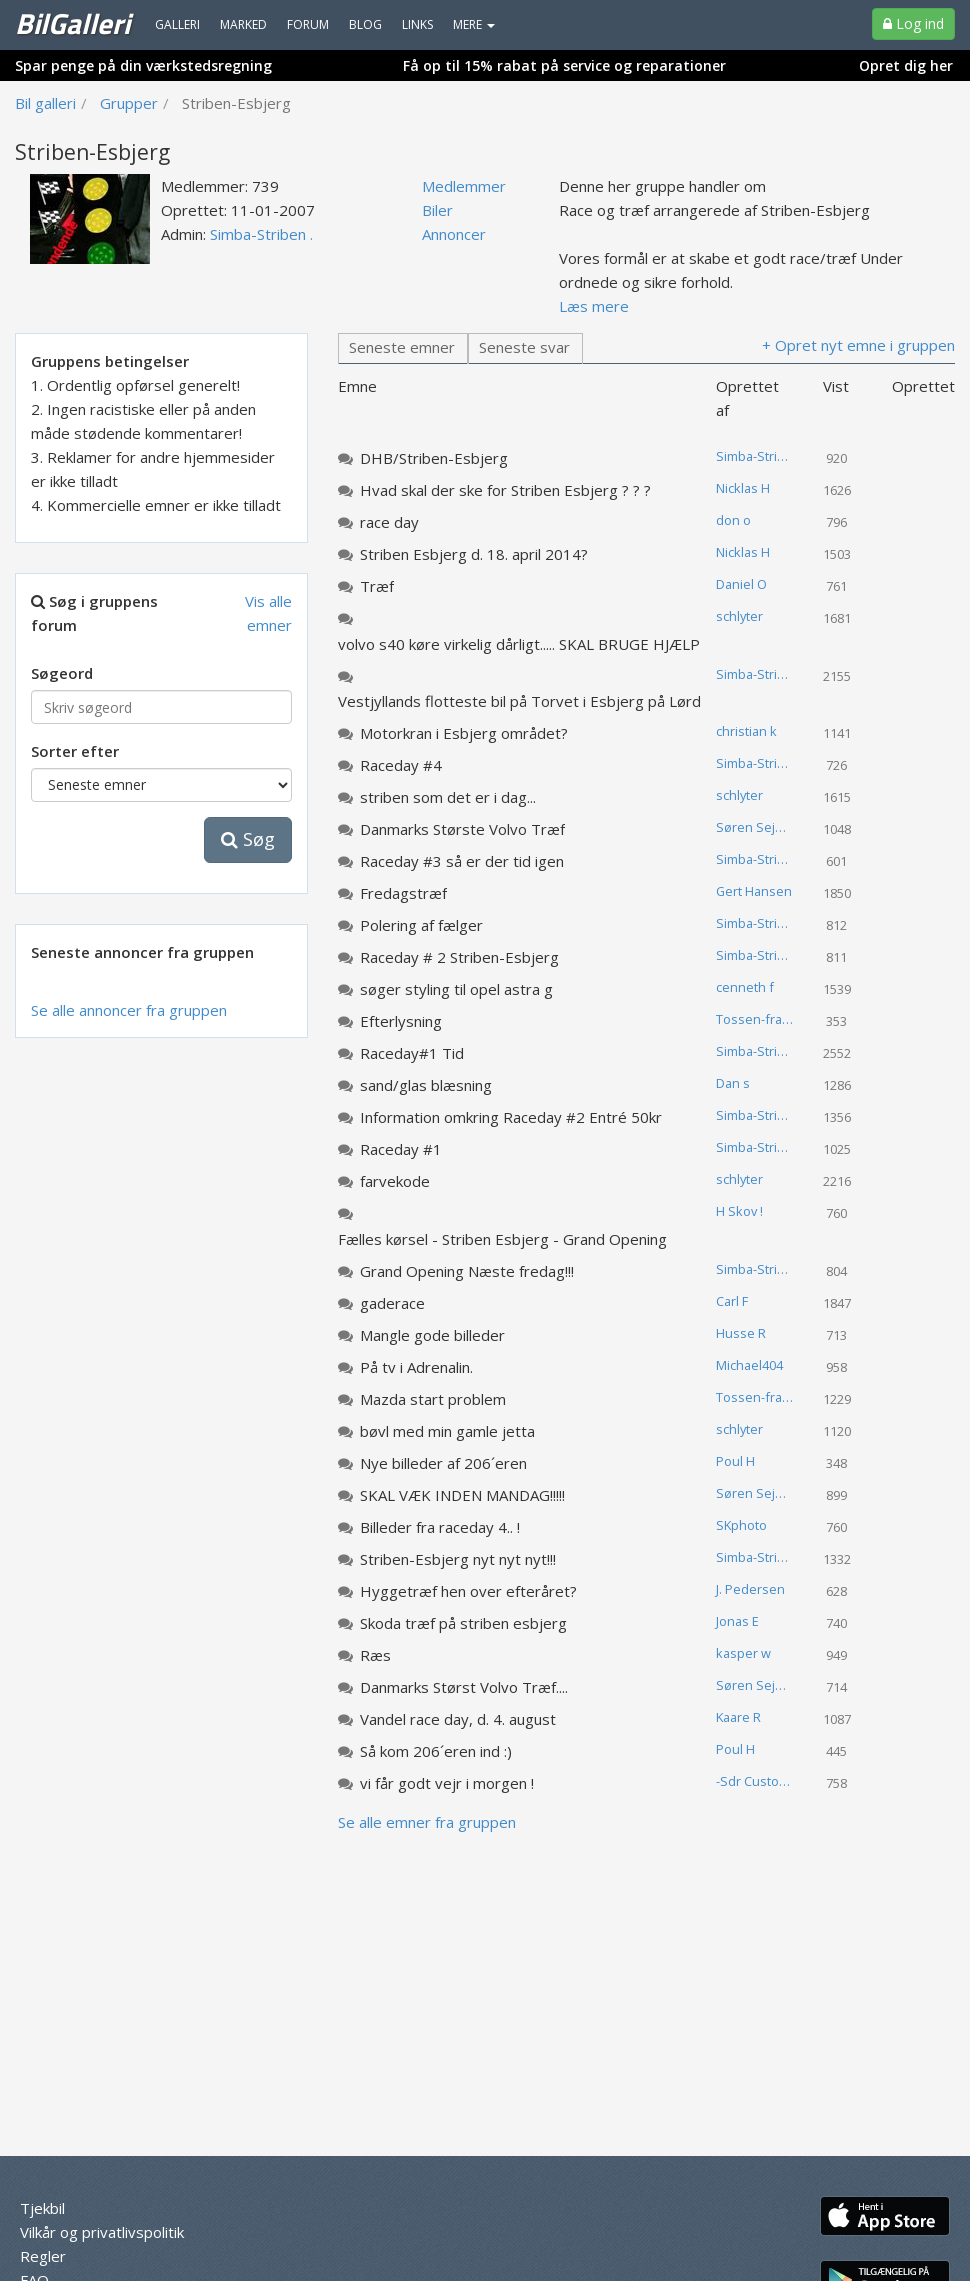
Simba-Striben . (261, 234)
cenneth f (745, 987)
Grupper (129, 103)
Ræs (375, 1655)
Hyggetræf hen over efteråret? (468, 1591)
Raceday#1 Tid (412, 1053)
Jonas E (737, 1621)
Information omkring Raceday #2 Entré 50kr (511, 1117)
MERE (474, 24)
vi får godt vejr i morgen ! (447, 1783)
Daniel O (741, 584)
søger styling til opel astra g (456, 989)
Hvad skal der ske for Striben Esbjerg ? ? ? (505, 490)
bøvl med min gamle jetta (447, 1431)
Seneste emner (402, 347)
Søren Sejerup (760, 827)
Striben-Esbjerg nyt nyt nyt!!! (458, 1559)
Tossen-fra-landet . (762, 1019)
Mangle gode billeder (432, 1335)
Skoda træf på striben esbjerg (463, 1623)
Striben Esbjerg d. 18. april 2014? (474, 554)
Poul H (735, 1461)
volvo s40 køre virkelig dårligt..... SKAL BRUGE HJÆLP (519, 644)
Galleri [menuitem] (177, 24)
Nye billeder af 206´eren (443, 1463)
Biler (437, 210)
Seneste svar (524, 347)
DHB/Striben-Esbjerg (434, 458)
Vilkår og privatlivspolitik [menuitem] (102, 2232)
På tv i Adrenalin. (416, 1367)
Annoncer (454, 234)
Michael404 (749, 1365)
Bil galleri (45, 103)
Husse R (741, 1333)
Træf (377, 586)
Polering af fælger (421, 925)
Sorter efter (75, 751)
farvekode (395, 1181)
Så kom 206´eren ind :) (436, 1751)
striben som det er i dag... (448, 797)
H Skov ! (739, 1211)
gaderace (392, 1303)
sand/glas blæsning (426, 1085)
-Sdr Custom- (755, 1781)
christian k (746, 731)
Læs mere (594, 306)
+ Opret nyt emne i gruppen (858, 345)
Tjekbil (42, 2208)
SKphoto (741, 1525)
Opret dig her (906, 65)
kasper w (743, 1653)
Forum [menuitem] (308, 24)
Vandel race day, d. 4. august (458, 1719)
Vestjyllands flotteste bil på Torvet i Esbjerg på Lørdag (528, 701)
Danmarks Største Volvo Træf (462, 829)
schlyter (739, 616)
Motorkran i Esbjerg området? (464, 733)
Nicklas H (743, 488)
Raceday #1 (401, 1149)
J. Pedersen (750, 1589)
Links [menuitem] (417, 24)
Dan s (733, 1083)
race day (389, 522)
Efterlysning (401, 1021)
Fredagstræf (403, 893)
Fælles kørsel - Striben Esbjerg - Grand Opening (502, 1239)
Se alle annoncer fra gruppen (129, 1010)
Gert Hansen (754, 891)
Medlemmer (464, 186)
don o (733, 520)
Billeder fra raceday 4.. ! (440, 1527)
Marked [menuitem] (243, 24)
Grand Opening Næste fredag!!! (467, 1271)
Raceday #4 (401, 765)
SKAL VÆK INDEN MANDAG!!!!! (462, 1495)
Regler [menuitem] (43, 2256)
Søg (248, 839)
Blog (365, 24)
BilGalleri (72, 23)
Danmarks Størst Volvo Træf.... (464, 1687)
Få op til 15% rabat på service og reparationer (564, 65)
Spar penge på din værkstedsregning (143, 65)
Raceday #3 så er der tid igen (462, 861)
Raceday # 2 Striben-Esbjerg (459, 957)
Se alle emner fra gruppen (427, 1822)
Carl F (732, 1301)
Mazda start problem (433, 1399)
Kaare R (738, 1717)
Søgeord (62, 673)
